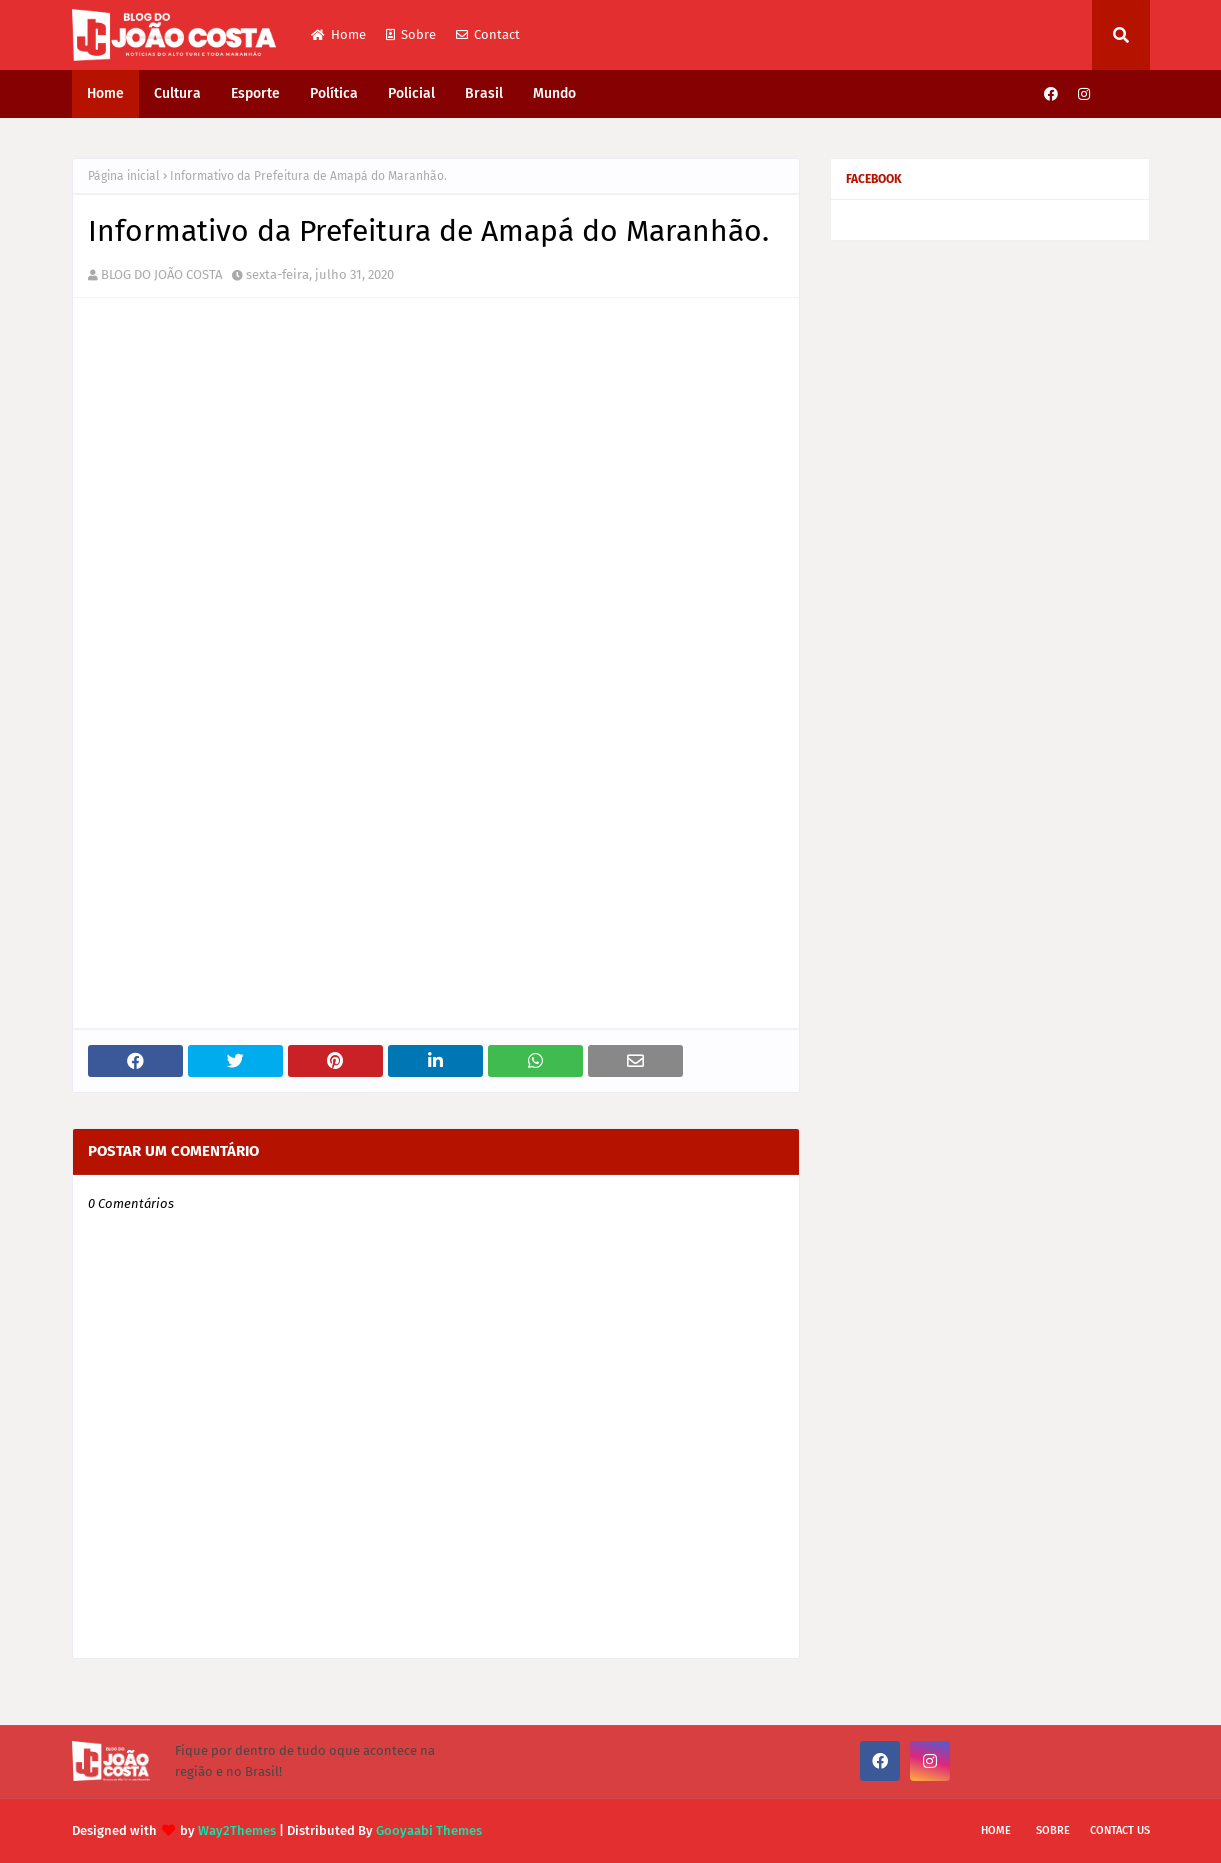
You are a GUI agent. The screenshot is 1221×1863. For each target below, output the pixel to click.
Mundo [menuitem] (554, 93)
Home (338, 34)
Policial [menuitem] (411, 93)
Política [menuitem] (334, 93)
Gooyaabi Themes (429, 1830)
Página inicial (124, 176)
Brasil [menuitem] (484, 93)
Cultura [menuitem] (177, 93)
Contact (488, 34)
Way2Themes (237, 1830)
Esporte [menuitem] (255, 93)
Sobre (411, 34)
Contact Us (1120, 1830)
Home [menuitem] (105, 93)
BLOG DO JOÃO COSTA (161, 274)
